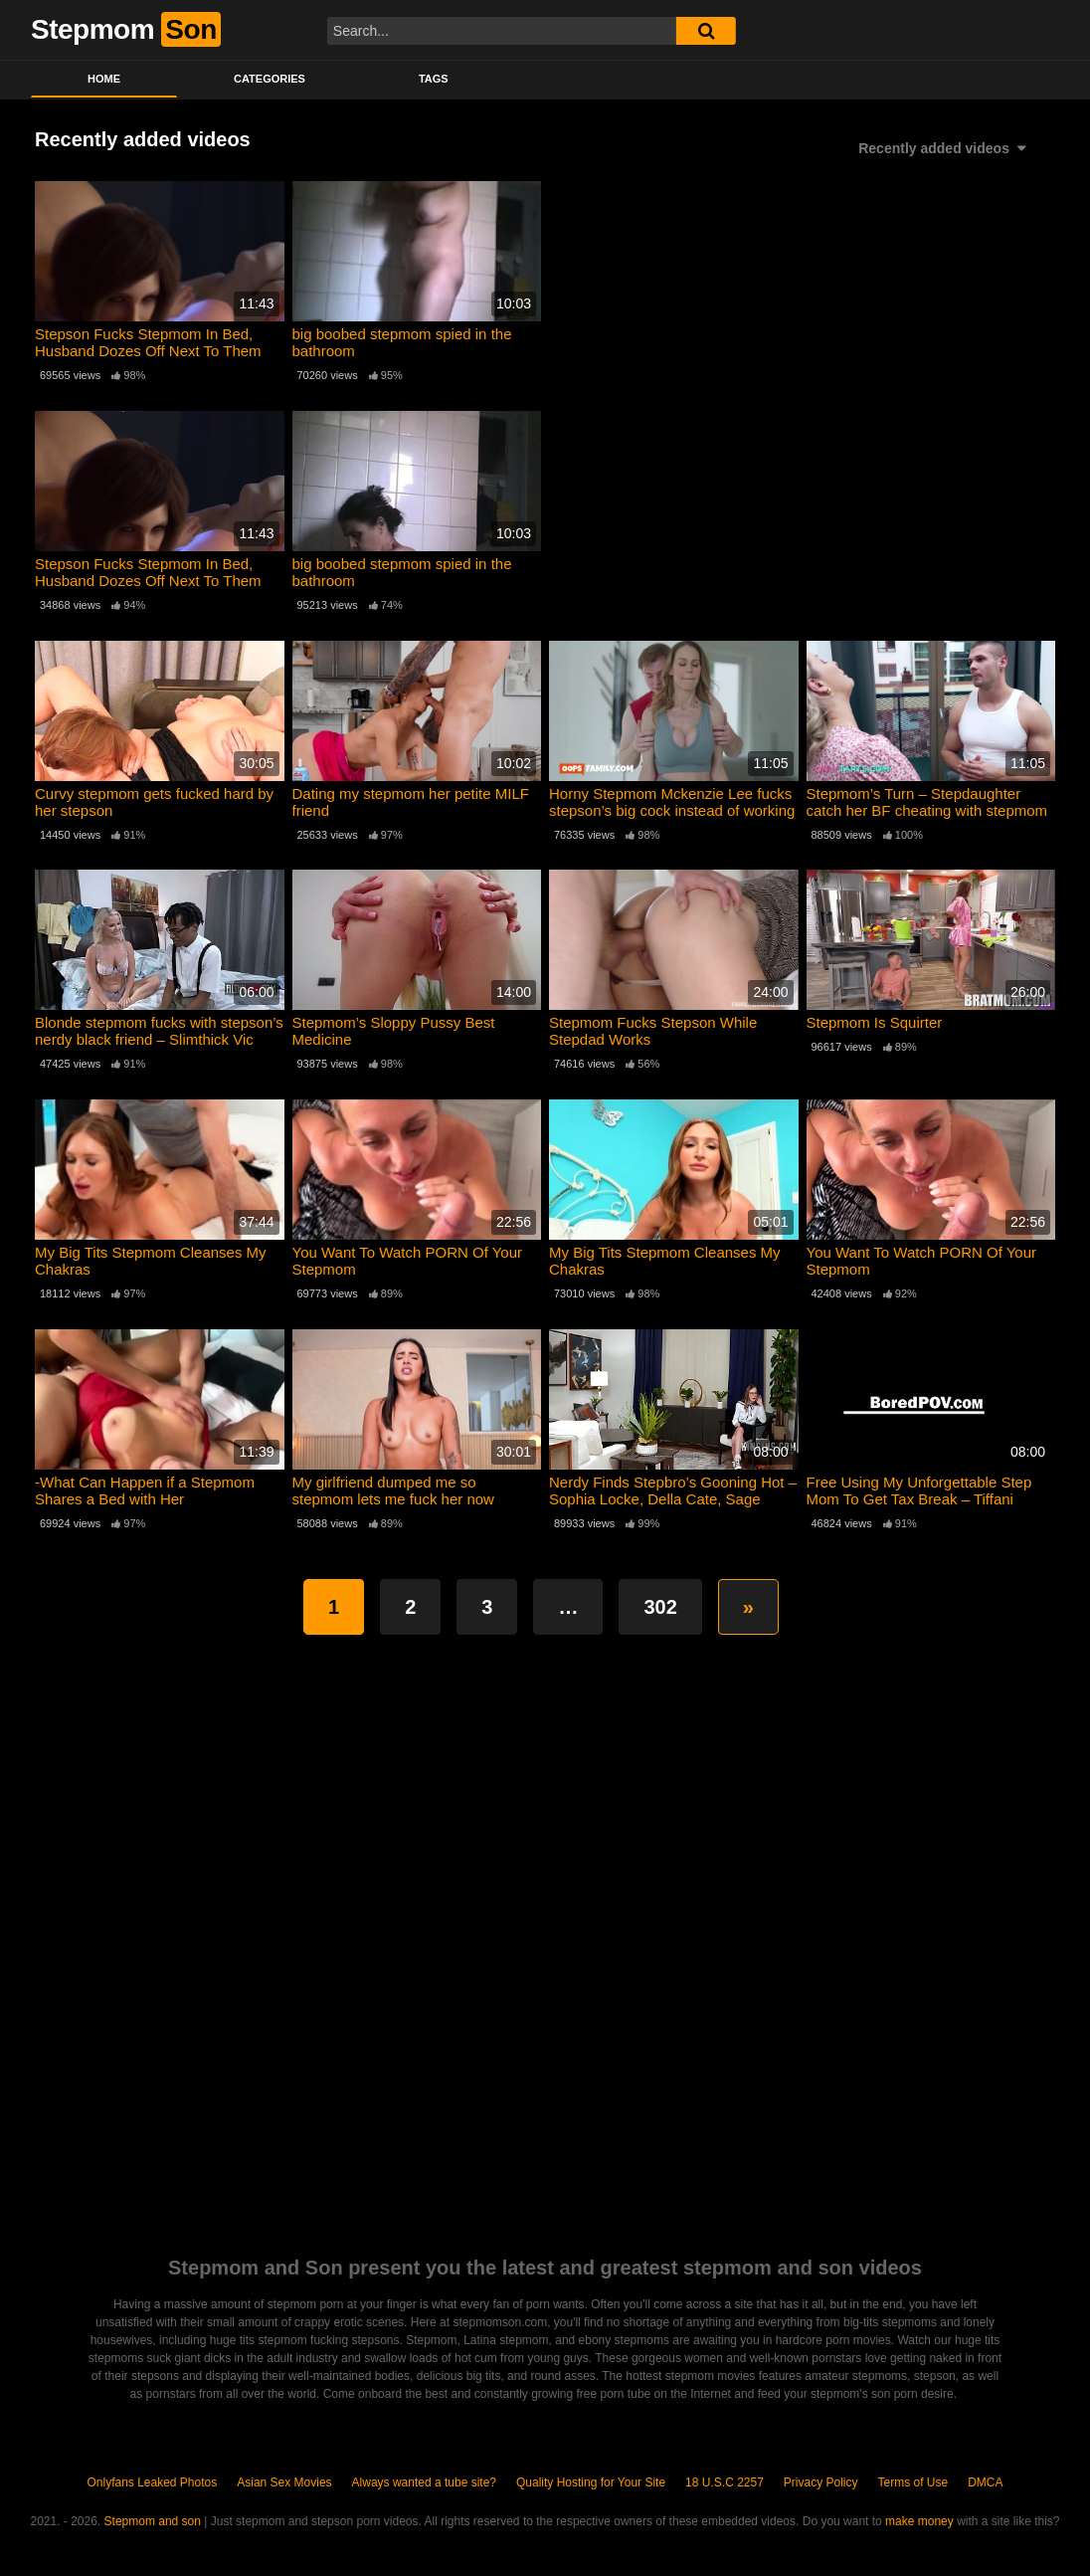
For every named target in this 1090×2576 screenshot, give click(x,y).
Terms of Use (913, 2482)
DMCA (985, 2482)
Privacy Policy (821, 2482)
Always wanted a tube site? (424, 2482)
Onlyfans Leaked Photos (152, 2482)
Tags (434, 79)
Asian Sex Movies (284, 2482)
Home (104, 79)
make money (919, 2521)
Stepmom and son (152, 2521)
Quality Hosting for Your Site (590, 2482)
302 (659, 1607)
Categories (269, 79)
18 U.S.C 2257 (724, 2482)
